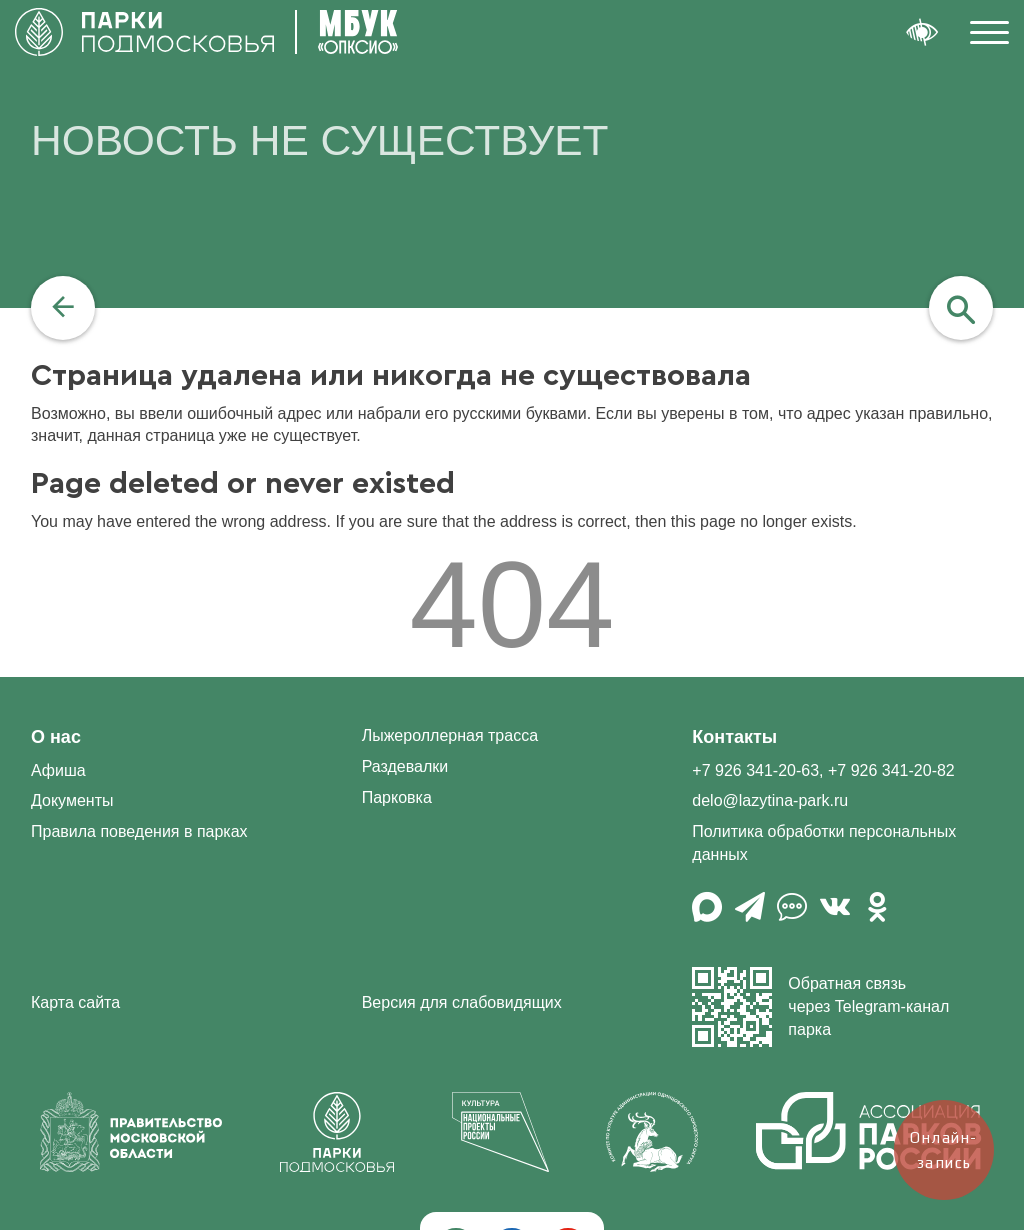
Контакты (734, 737)
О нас (56, 737)
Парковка (397, 797)
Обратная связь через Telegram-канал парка (820, 1007)
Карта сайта (75, 1002)
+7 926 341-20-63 (755, 770)
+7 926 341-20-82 (891, 770)
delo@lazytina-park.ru (770, 800)
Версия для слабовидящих (462, 1002)
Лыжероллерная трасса (450, 735)
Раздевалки (405, 766)
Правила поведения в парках (139, 831)
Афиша (58, 770)
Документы (72, 800)
